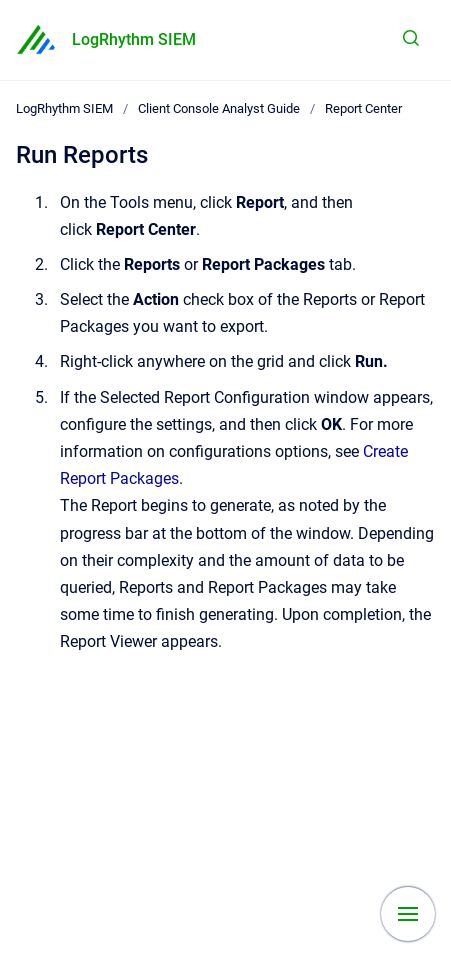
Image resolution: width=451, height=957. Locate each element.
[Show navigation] (408, 914)
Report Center (363, 108)
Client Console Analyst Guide (219, 108)
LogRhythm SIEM (134, 39)
